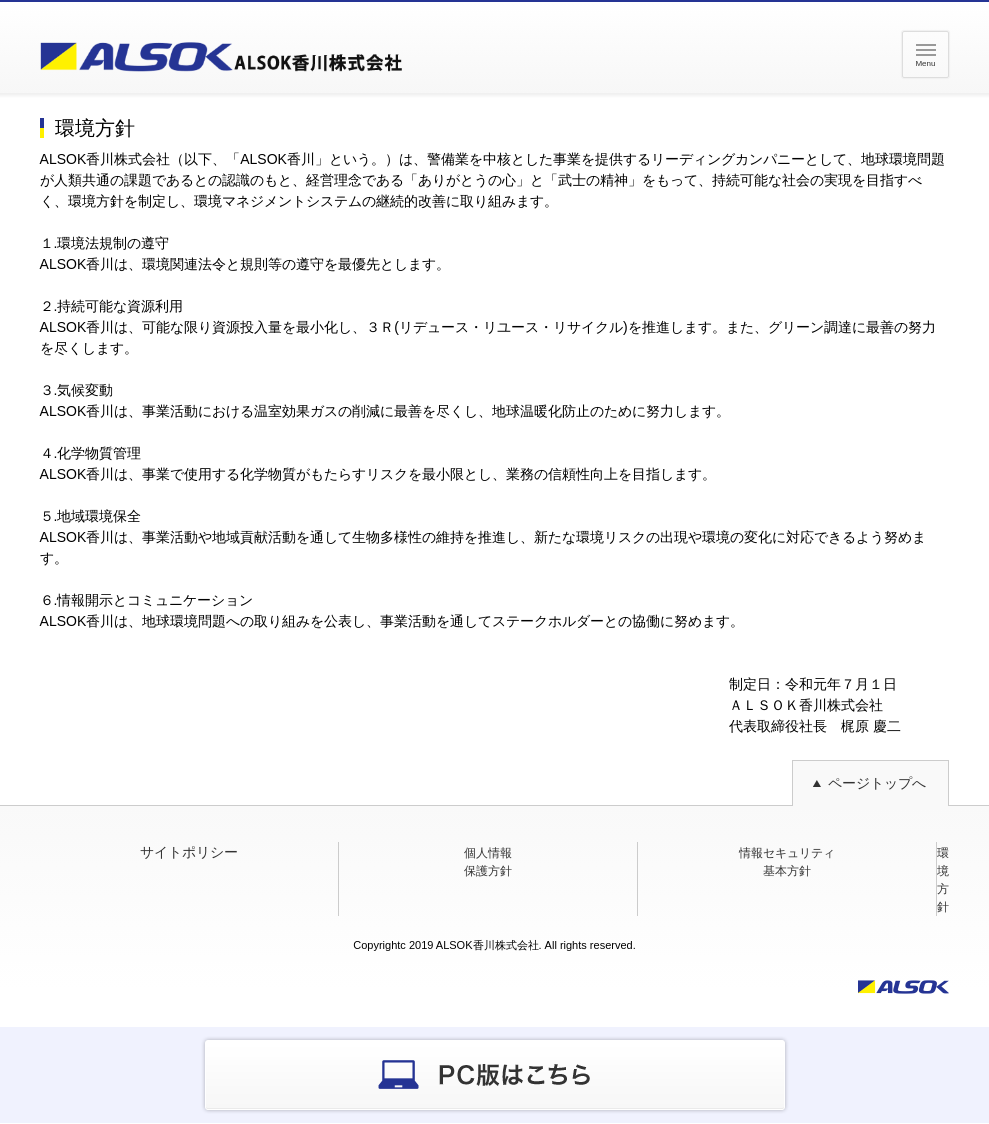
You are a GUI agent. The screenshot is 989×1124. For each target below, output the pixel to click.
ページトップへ (877, 783)
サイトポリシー (189, 852)
